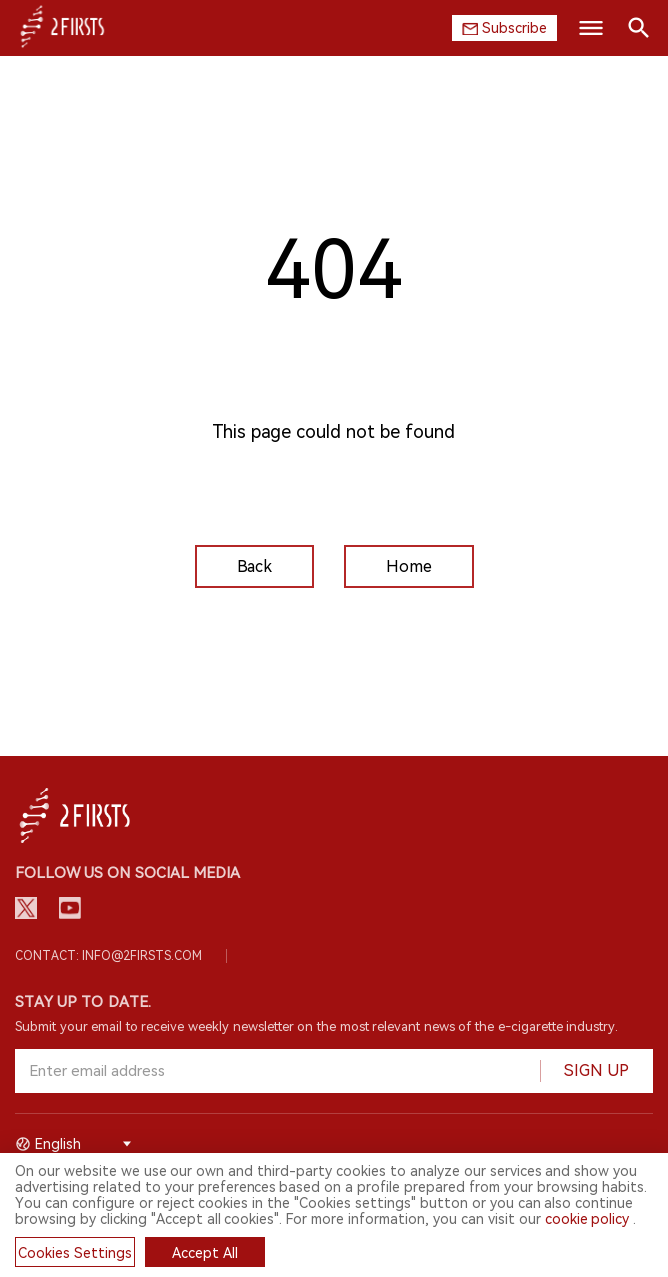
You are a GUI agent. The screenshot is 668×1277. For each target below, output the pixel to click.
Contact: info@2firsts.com (108, 956)
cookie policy (587, 1219)
